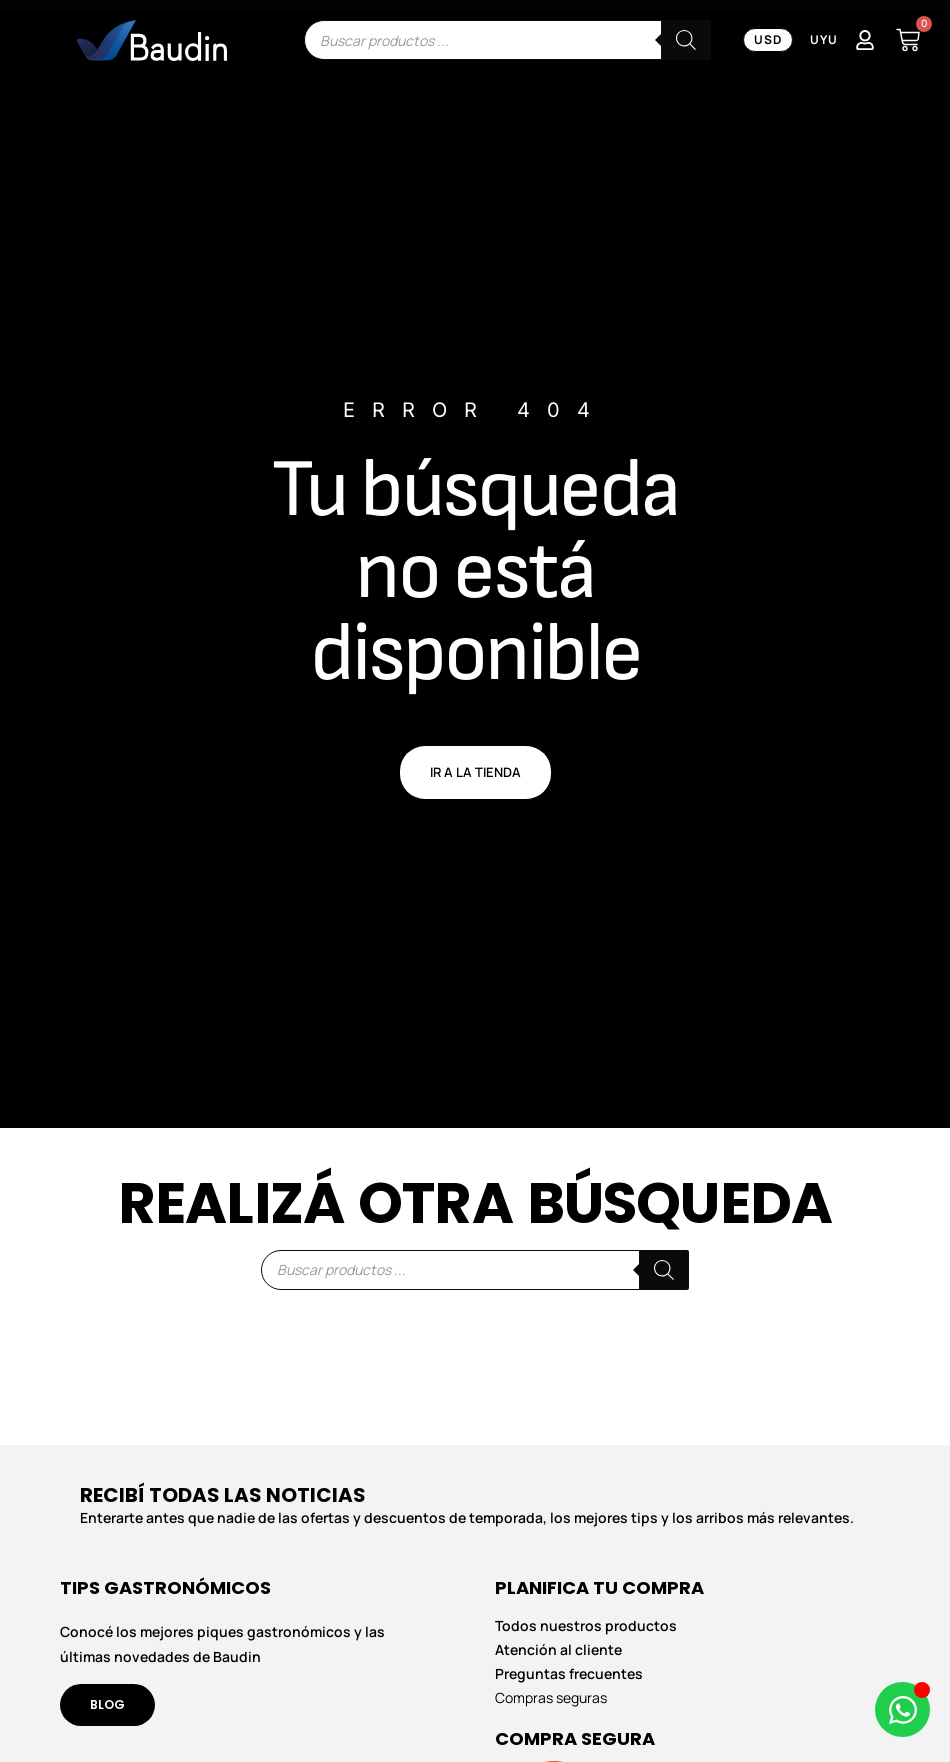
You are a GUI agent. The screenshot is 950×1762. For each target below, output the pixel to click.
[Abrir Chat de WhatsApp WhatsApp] (902, 1709)
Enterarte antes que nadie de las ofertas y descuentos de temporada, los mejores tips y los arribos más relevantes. (467, 1517)
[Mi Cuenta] (865, 40)
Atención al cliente (558, 1649)
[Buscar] (686, 40)
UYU (824, 39)
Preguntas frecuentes (569, 1673)
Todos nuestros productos (586, 1625)
